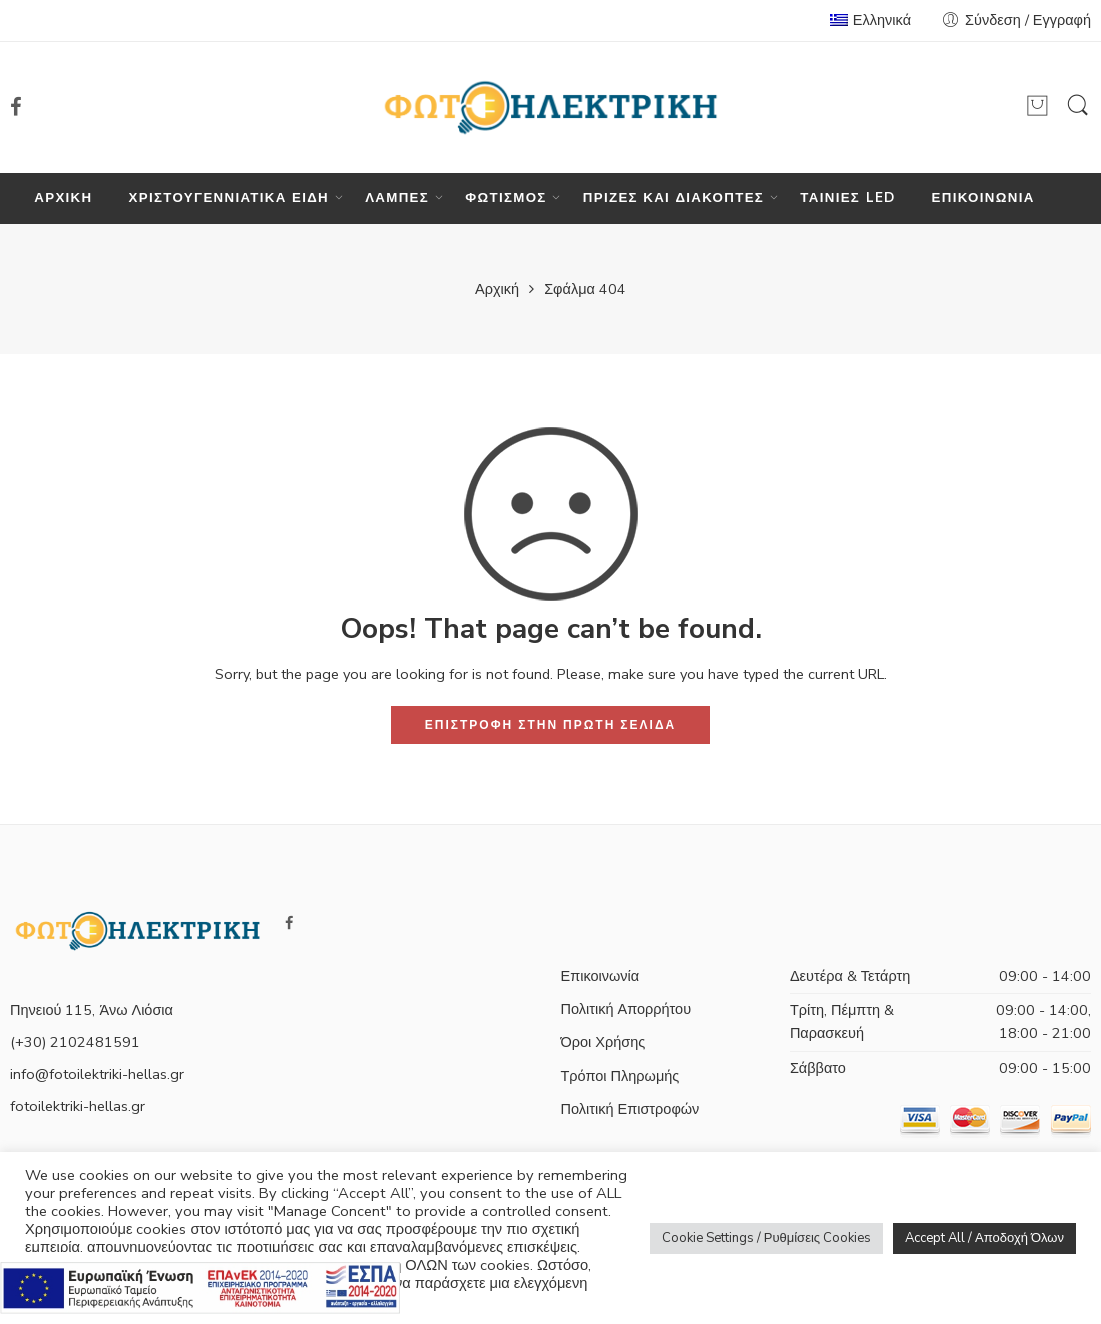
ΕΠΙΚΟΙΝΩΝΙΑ (983, 198)
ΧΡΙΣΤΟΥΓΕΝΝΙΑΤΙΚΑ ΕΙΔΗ (229, 198)
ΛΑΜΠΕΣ (397, 198)
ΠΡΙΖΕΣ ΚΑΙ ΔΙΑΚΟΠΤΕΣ (673, 198)
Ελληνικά (870, 20)
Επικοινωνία (600, 976)
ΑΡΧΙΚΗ (63, 198)
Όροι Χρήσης (603, 1042)
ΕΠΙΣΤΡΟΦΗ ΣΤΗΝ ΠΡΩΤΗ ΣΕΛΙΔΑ (550, 725)
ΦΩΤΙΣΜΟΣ (505, 198)
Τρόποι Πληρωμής (620, 1076)
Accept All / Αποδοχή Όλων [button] (984, 1238)
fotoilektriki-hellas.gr (77, 1106)
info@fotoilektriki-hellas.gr (97, 1074)
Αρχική (497, 289)
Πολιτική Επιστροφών (630, 1109)
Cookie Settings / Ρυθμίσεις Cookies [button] (766, 1238)
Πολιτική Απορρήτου (626, 1009)
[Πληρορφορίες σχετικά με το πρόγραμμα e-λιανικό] (200, 1286)
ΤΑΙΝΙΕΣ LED (847, 198)
